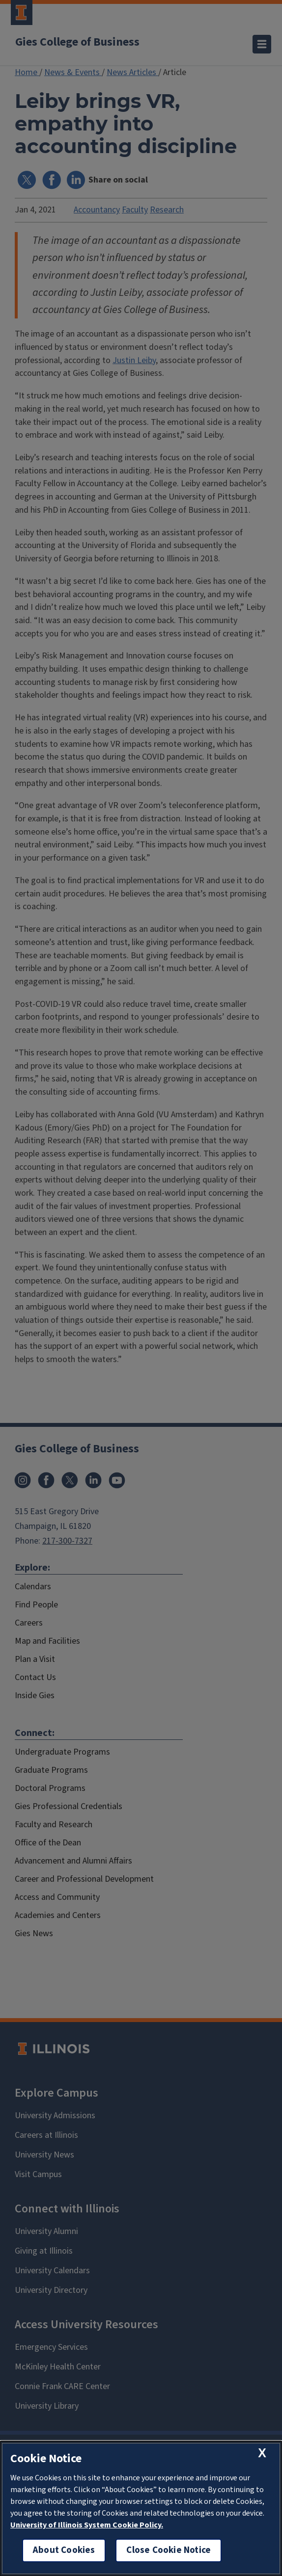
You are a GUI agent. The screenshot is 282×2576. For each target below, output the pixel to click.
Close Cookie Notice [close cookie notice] (168, 2550)
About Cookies (64, 2550)
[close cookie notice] (262, 2453)
